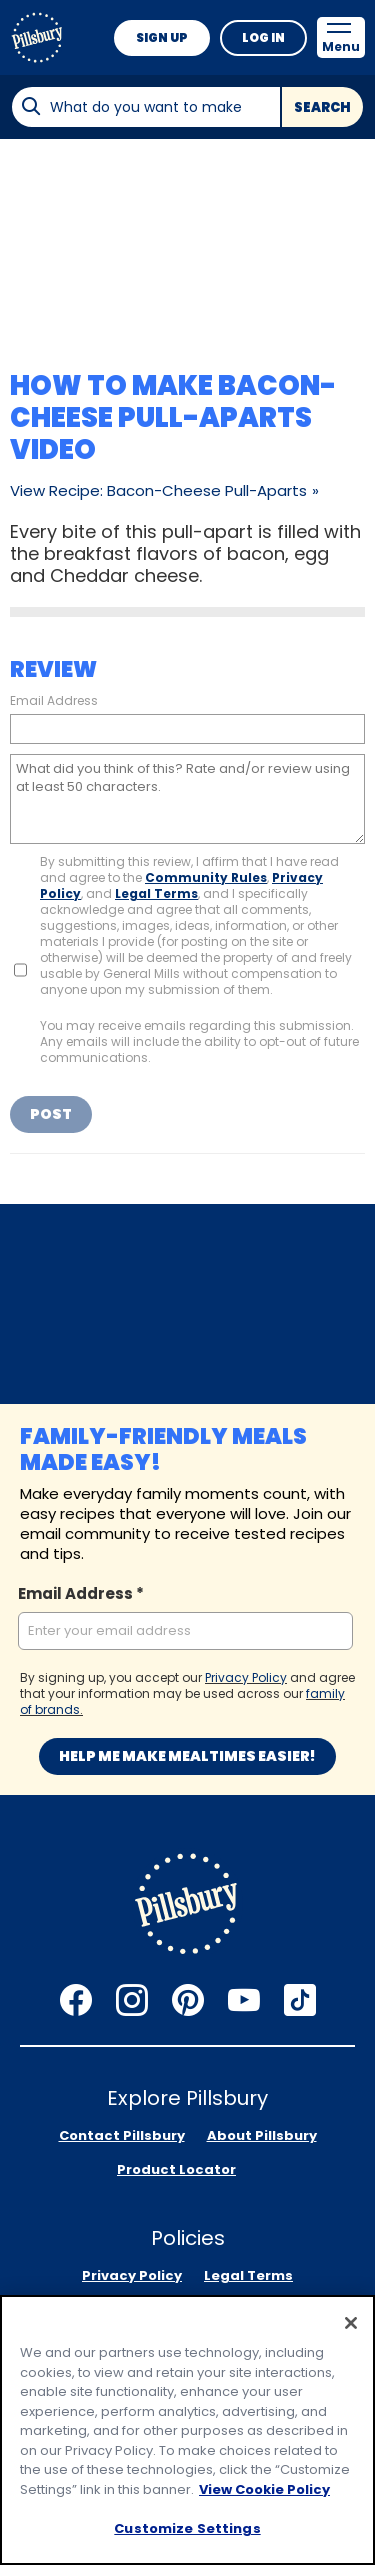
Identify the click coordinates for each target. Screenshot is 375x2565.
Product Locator (176, 2169)
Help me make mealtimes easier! (187, 1756)
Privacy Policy (246, 1677)
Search (322, 107)
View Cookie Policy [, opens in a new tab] (264, 2489)
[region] (187, 2430)
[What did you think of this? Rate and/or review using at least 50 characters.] (187, 799)
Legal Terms (156, 893)
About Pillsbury (262, 2135)
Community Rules (206, 877)
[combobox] (145, 107)
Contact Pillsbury (122, 2135)
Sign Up (162, 37)
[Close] (351, 2323)
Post (51, 1114)
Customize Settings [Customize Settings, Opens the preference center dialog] (187, 2528)
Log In (263, 37)
